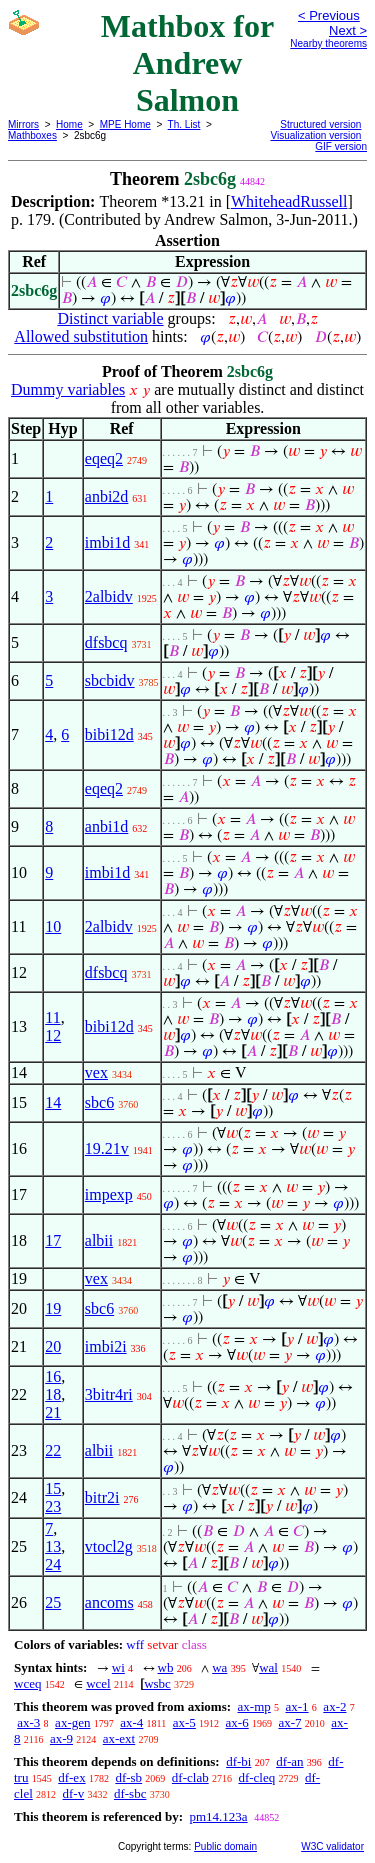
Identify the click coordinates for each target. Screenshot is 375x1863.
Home (69, 124)
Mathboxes (32, 135)
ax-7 (289, 1722)
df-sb (128, 1777)
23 (53, 1506)
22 (53, 1450)
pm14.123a (218, 1816)
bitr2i (102, 1497)
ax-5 (184, 1722)
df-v (74, 1793)
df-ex (71, 1777)
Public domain (225, 1846)
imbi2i (106, 1346)
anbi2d (107, 496)
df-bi (238, 1761)
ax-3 (28, 1722)
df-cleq (256, 1777)
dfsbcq (106, 642)
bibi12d (109, 734)
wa (219, 1667)
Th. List (184, 124)
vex (96, 1072)
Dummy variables (68, 389)
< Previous (329, 15)
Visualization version (315, 135)
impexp (109, 1194)
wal (268, 1667)
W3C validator (332, 1846)
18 (53, 1394)
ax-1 (297, 1706)
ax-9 (61, 1738)
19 (53, 1308)
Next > (348, 30)
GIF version (341, 146)
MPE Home (125, 124)
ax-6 (237, 1722)
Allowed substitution (81, 336)
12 (53, 1035)
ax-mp (254, 1706)
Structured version (320, 124)
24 (53, 1564)
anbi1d (107, 826)
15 (53, 1488)
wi (118, 1667)
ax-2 (334, 1706)
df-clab (190, 1777)
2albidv (109, 596)
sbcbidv (110, 680)
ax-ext (119, 1738)
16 (53, 1376)
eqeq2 (104, 458)
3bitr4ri (109, 1394)
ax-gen (72, 1722)
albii (99, 1240)
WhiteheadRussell (289, 201)
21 (53, 1412)
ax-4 (131, 1722)
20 (53, 1346)
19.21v (107, 1148)
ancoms (109, 1602)
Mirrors (23, 124)
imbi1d (107, 542)
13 (53, 1546)
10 (53, 926)
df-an (289, 1761)
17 (53, 1240)
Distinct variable (110, 318)
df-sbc (130, 1793)
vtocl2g (109, 1546)
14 (53, 1102)
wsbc (157, 1683)
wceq (27, 1683)
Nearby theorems (328, 43)
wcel (98, 1683)
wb (166, 1667)
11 (52, 1017)
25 (53, 1602)
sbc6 (99, 1102)
